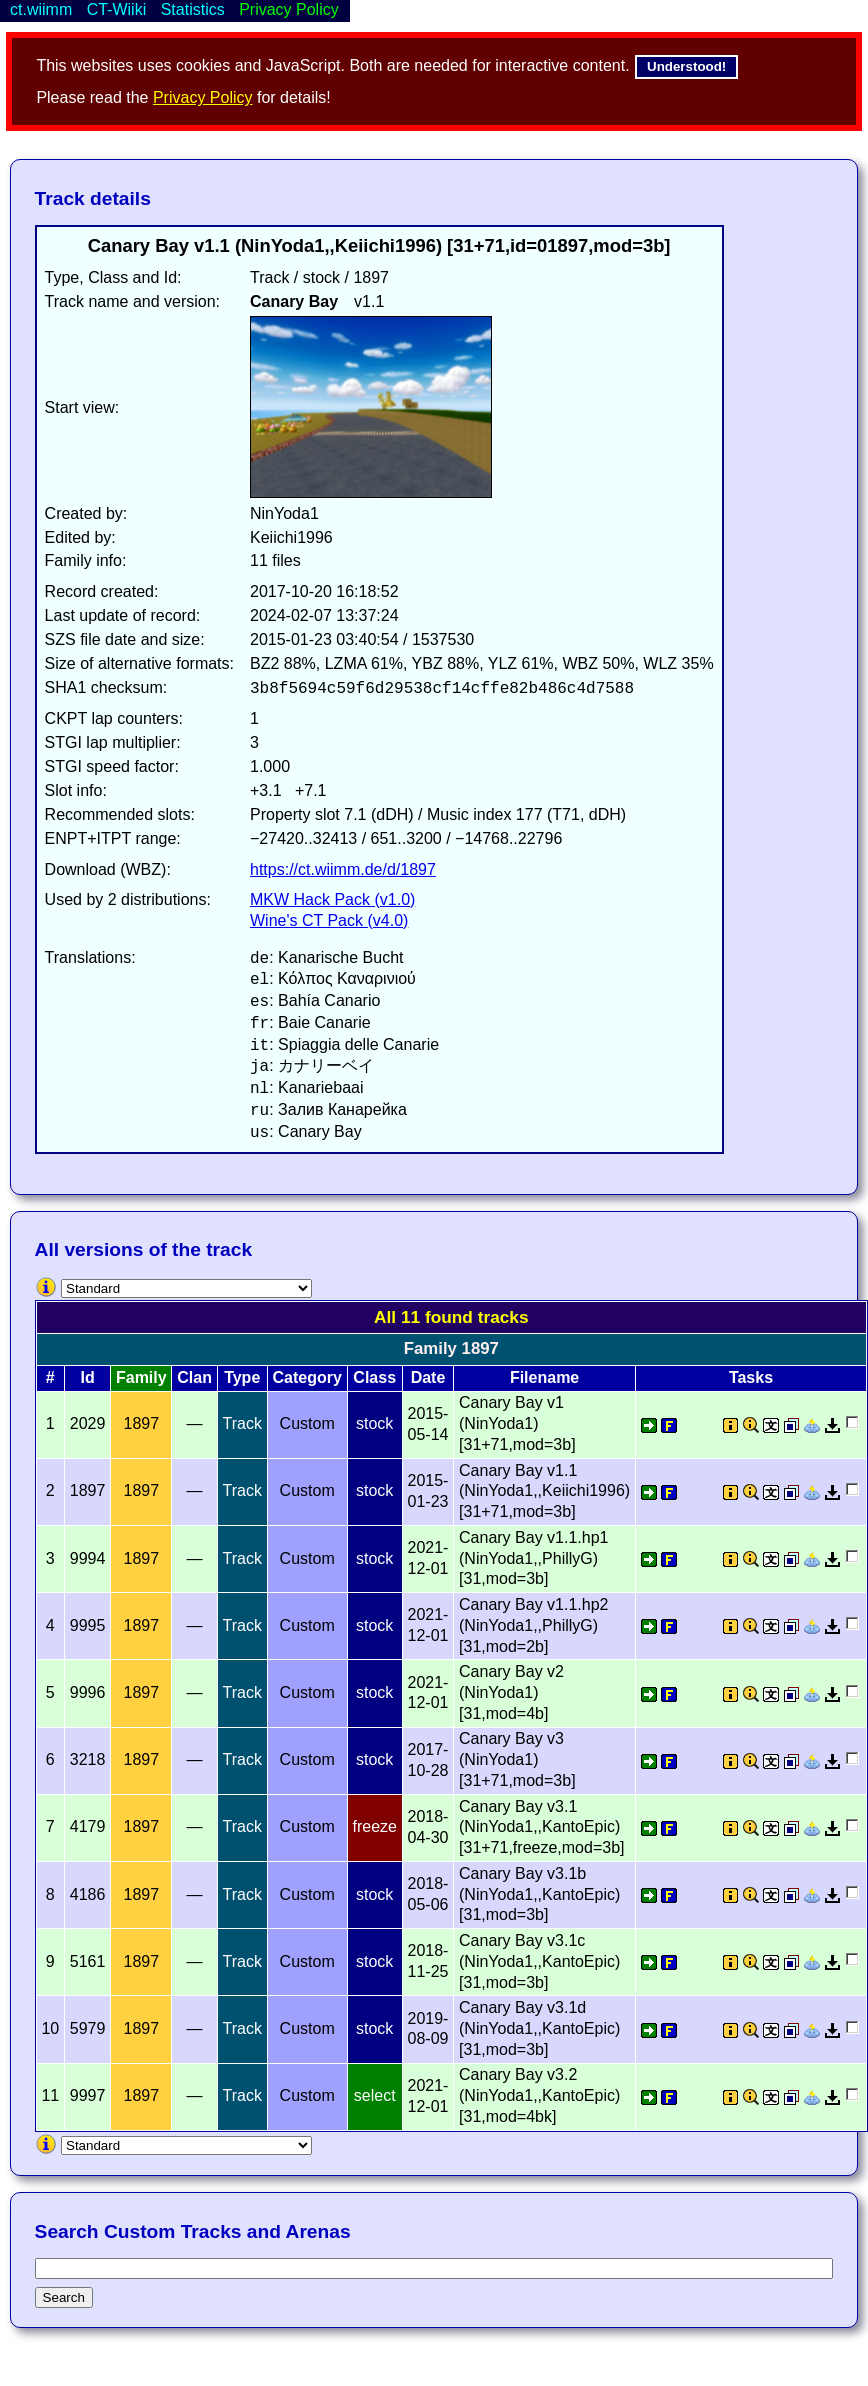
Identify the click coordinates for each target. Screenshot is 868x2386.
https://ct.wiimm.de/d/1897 (343, 869)
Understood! (686, 66)
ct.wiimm (41, 9)
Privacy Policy (203, 97)
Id (87, 1377)
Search (64, 2297)
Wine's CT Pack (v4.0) (329, 920)
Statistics (193, 9)
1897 (142, 1423)
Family (141, 1377)
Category (307, 1377)
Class (374, 1377)
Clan (194, 1377)
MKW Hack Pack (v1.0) (332, 899)
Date (428, 1377)
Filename (544, 1377)
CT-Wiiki (117, 9)
